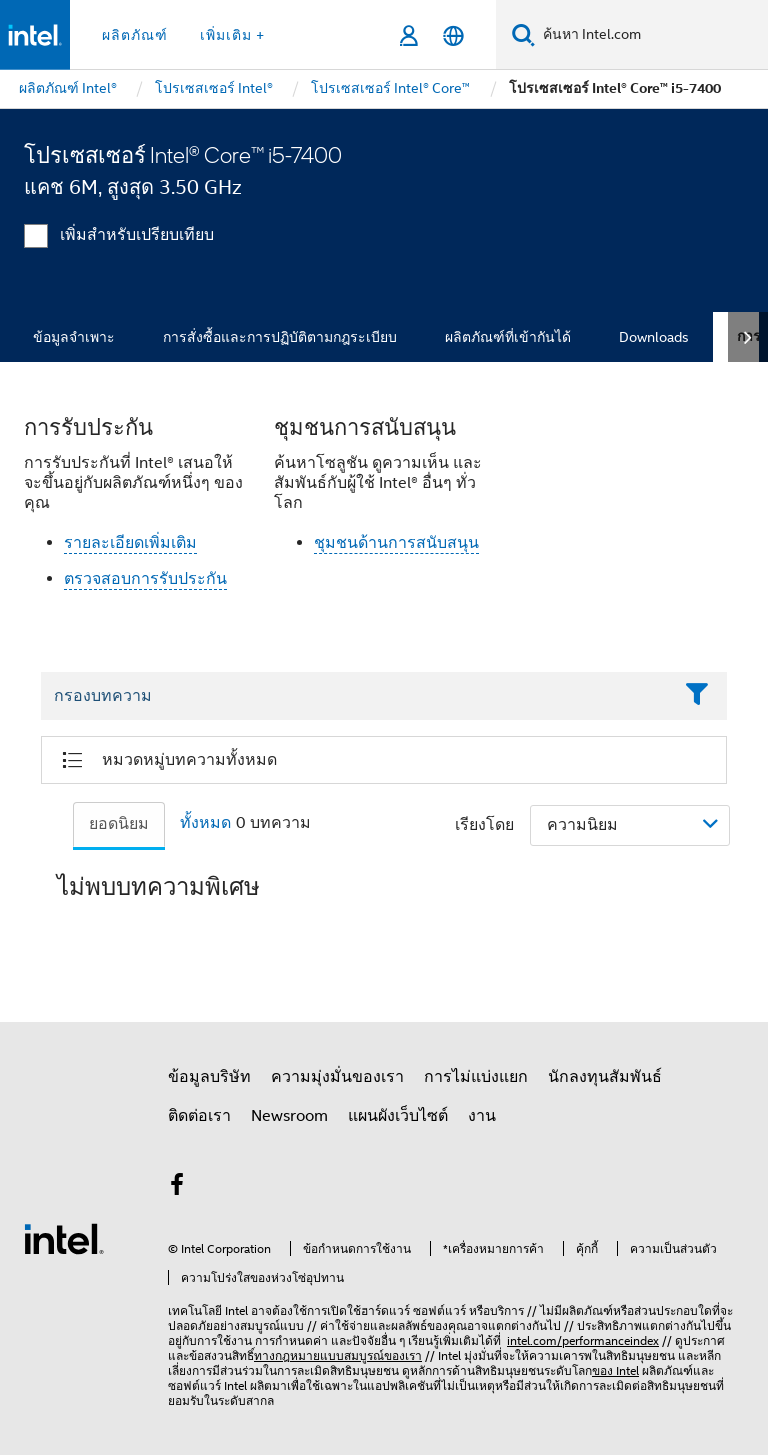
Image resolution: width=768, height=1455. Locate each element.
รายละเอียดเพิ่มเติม (130, 543)
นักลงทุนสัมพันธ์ (605, 1077)
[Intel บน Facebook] (177, 1188)
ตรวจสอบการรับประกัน (145, 579)
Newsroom (289, 1116)
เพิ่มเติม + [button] (232, 35)
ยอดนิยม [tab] (119, 824)
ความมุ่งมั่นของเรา (337, 1077)
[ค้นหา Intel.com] (651, 35)
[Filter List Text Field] (356, 696)
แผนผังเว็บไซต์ (398, 1116)
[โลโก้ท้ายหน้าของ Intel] (64, 1238)
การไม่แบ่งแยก (476, 1077)
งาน (482, 1116)
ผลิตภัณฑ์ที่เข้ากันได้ (508, 337)
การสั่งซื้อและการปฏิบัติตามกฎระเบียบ (280, 337)
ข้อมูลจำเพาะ (74, 337)
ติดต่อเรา (199, 1116)
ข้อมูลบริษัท (209, 1077)
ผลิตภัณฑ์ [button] (135, 35)
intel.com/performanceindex (583, 1340)
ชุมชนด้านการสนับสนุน (396, 543)
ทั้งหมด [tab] (205, 823)
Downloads (654, 337)
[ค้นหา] (523, 34)
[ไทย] (453, 35)
